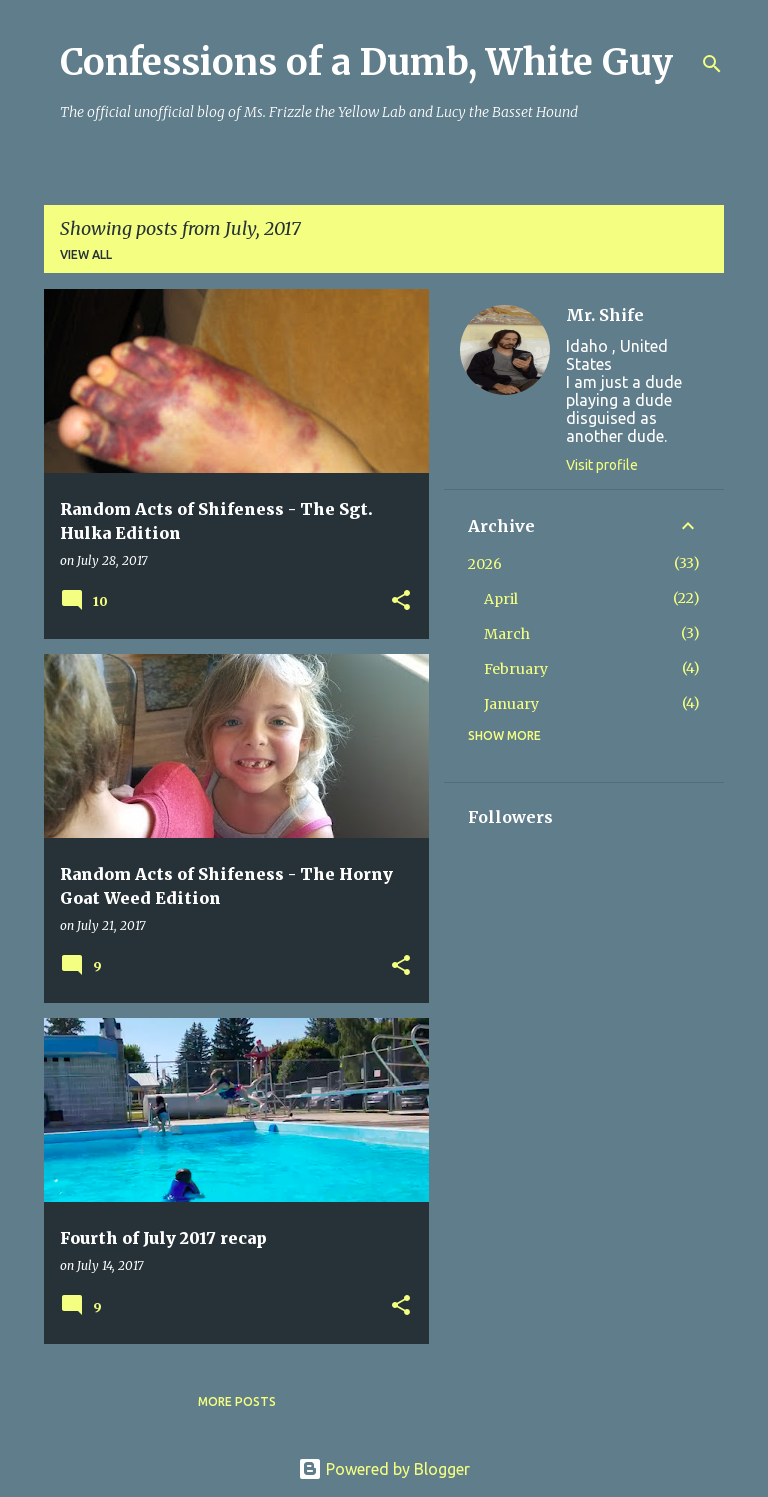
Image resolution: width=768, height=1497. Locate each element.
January (511, 704)
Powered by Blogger (384, 1469)
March (507, 634)
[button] (401, 601)
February (516, 669)
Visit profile (602, 465)
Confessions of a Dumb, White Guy (366, 62)
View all (86, 254)
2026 (485, 564)
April (501, 599)
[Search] (712, 64)
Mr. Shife (605, 315)
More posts (237, 1401)
